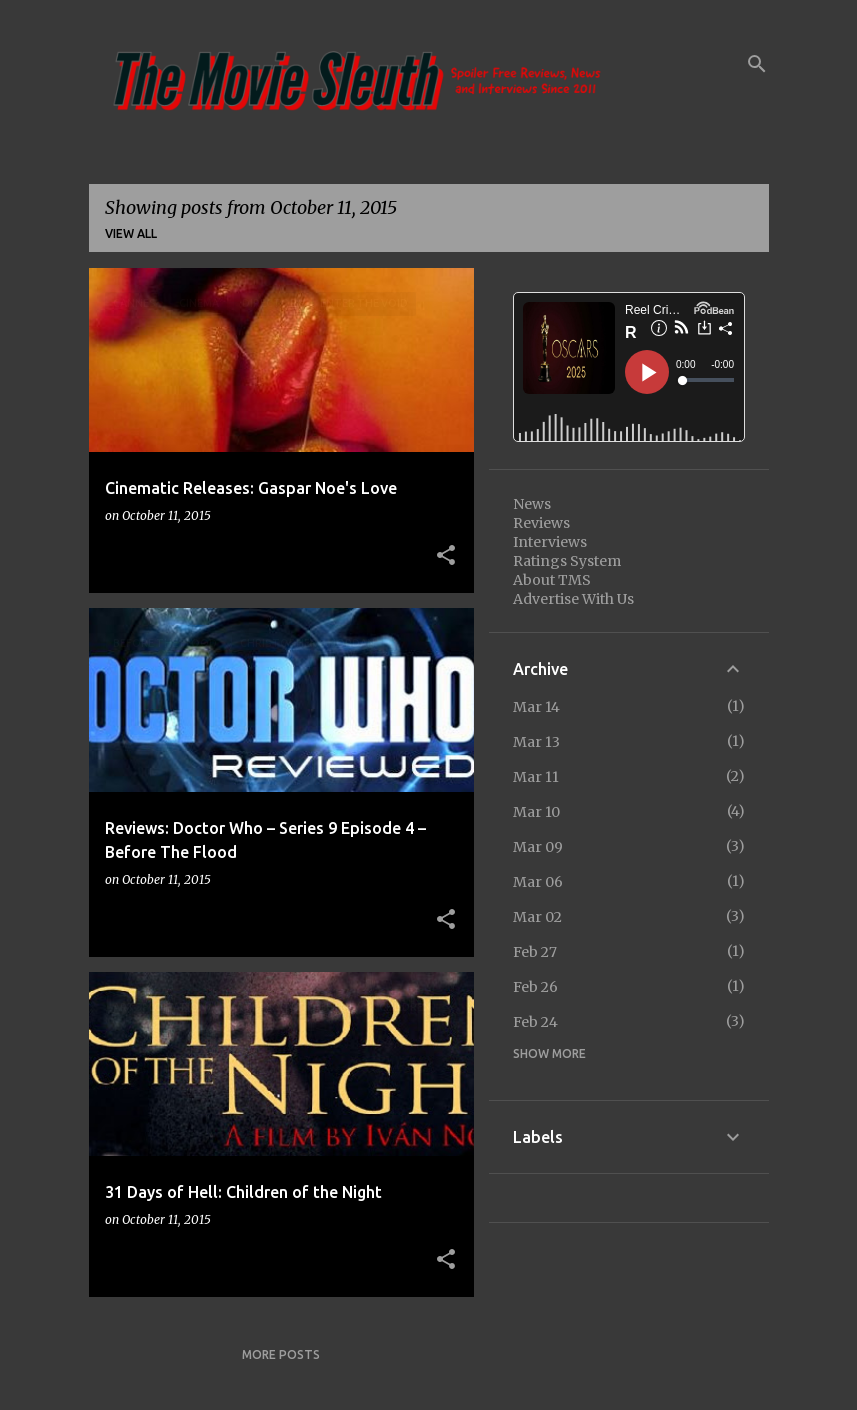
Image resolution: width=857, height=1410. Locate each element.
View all (131, 233)
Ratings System (567, 561)
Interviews (550, 542)
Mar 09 (538, 847)
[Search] (757, 64)
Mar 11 (536, 777)
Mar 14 (536, 707)
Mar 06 (538, 882)
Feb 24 (535, 1022)
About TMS (552, 580)
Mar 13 (536, 742)
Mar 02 (537, 917)
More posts (281, 1354)
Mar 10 (536, 812)
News (532, 504)
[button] (446, 556)
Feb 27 (535, 952)
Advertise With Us (573, 599)
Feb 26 (535, 987)
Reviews (541, 523)
